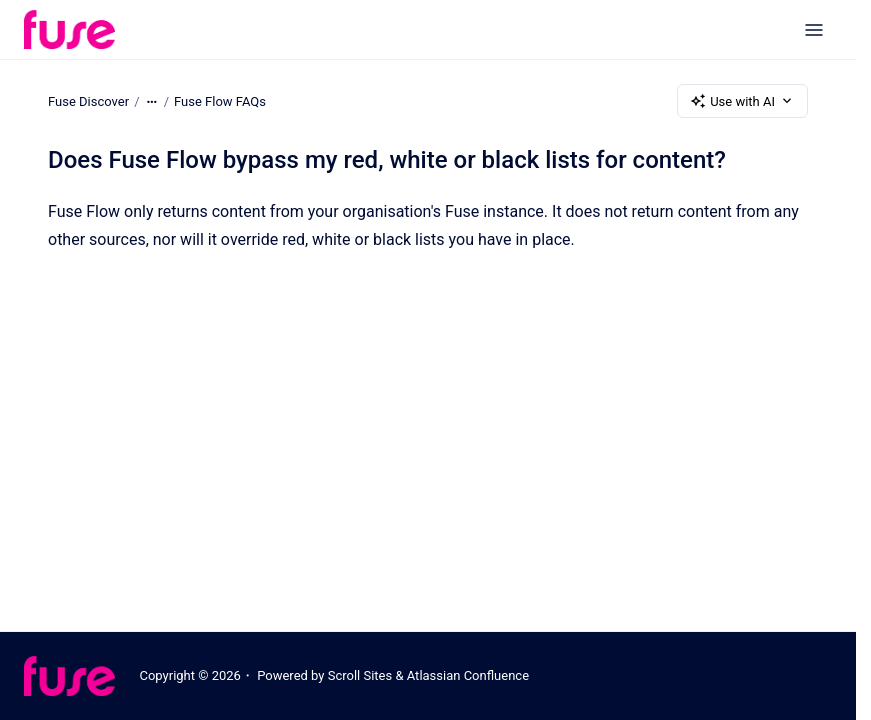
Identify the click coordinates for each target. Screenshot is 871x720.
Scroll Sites (360, 675)
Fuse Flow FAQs (220, 100)
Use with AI (742, 101)
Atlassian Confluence (468, 675)
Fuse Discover (88, 100)
